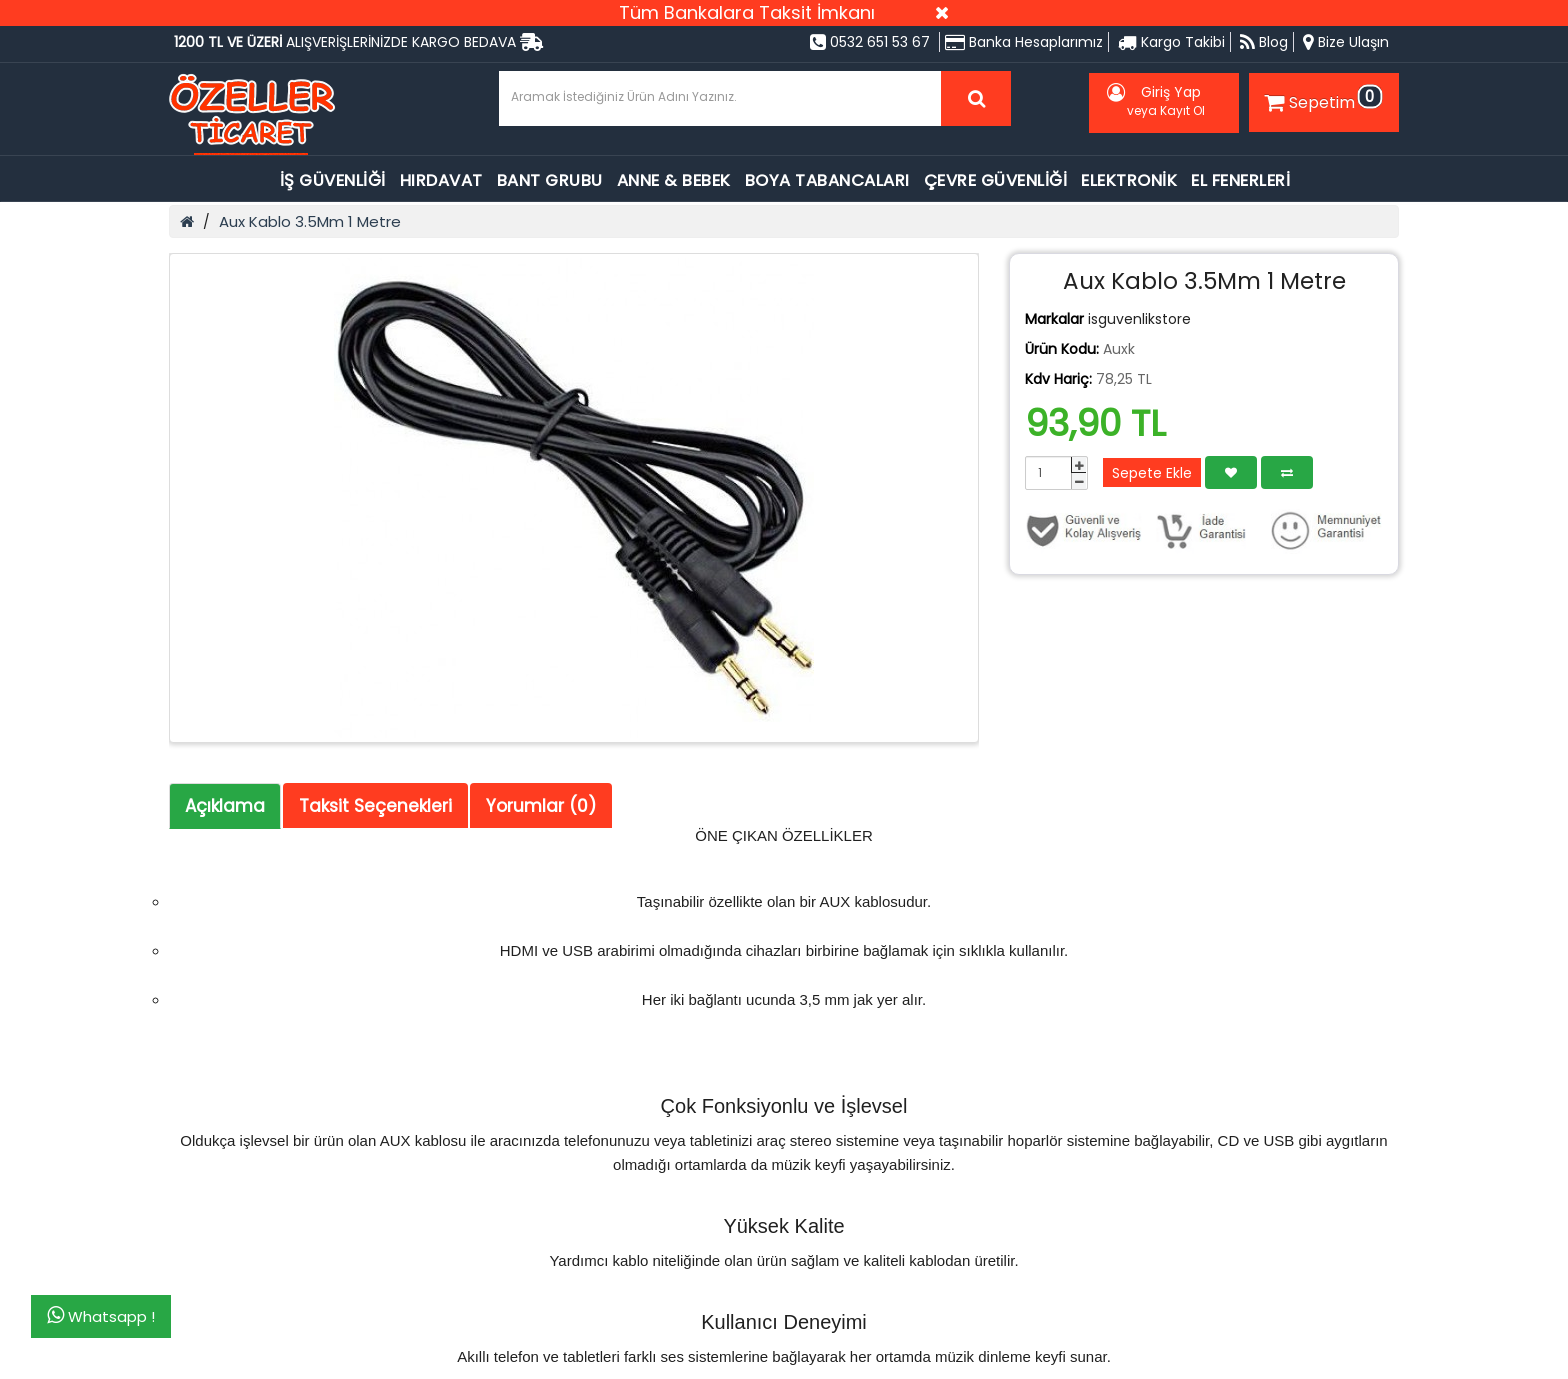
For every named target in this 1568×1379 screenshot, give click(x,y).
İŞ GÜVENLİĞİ (333, 180)
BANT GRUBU (550, 180)
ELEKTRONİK (1129, 180)
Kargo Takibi (1171, 42)
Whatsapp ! (101, 1316)
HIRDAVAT (441, 180)
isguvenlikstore (1139, 319)
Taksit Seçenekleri (375, 806)
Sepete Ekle (1152, 473)
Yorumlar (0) (541, 806)
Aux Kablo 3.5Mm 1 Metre (310, 221)
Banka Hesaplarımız (1024, 42)
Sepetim (1321, 99)
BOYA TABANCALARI (827, 180)
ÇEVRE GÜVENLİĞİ (996, 180)
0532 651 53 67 (870, 42)
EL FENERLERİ (1240, 180)
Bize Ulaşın (1346, 42)
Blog (1264, 42)
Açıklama (225, 806)
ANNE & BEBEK (674, 180)
